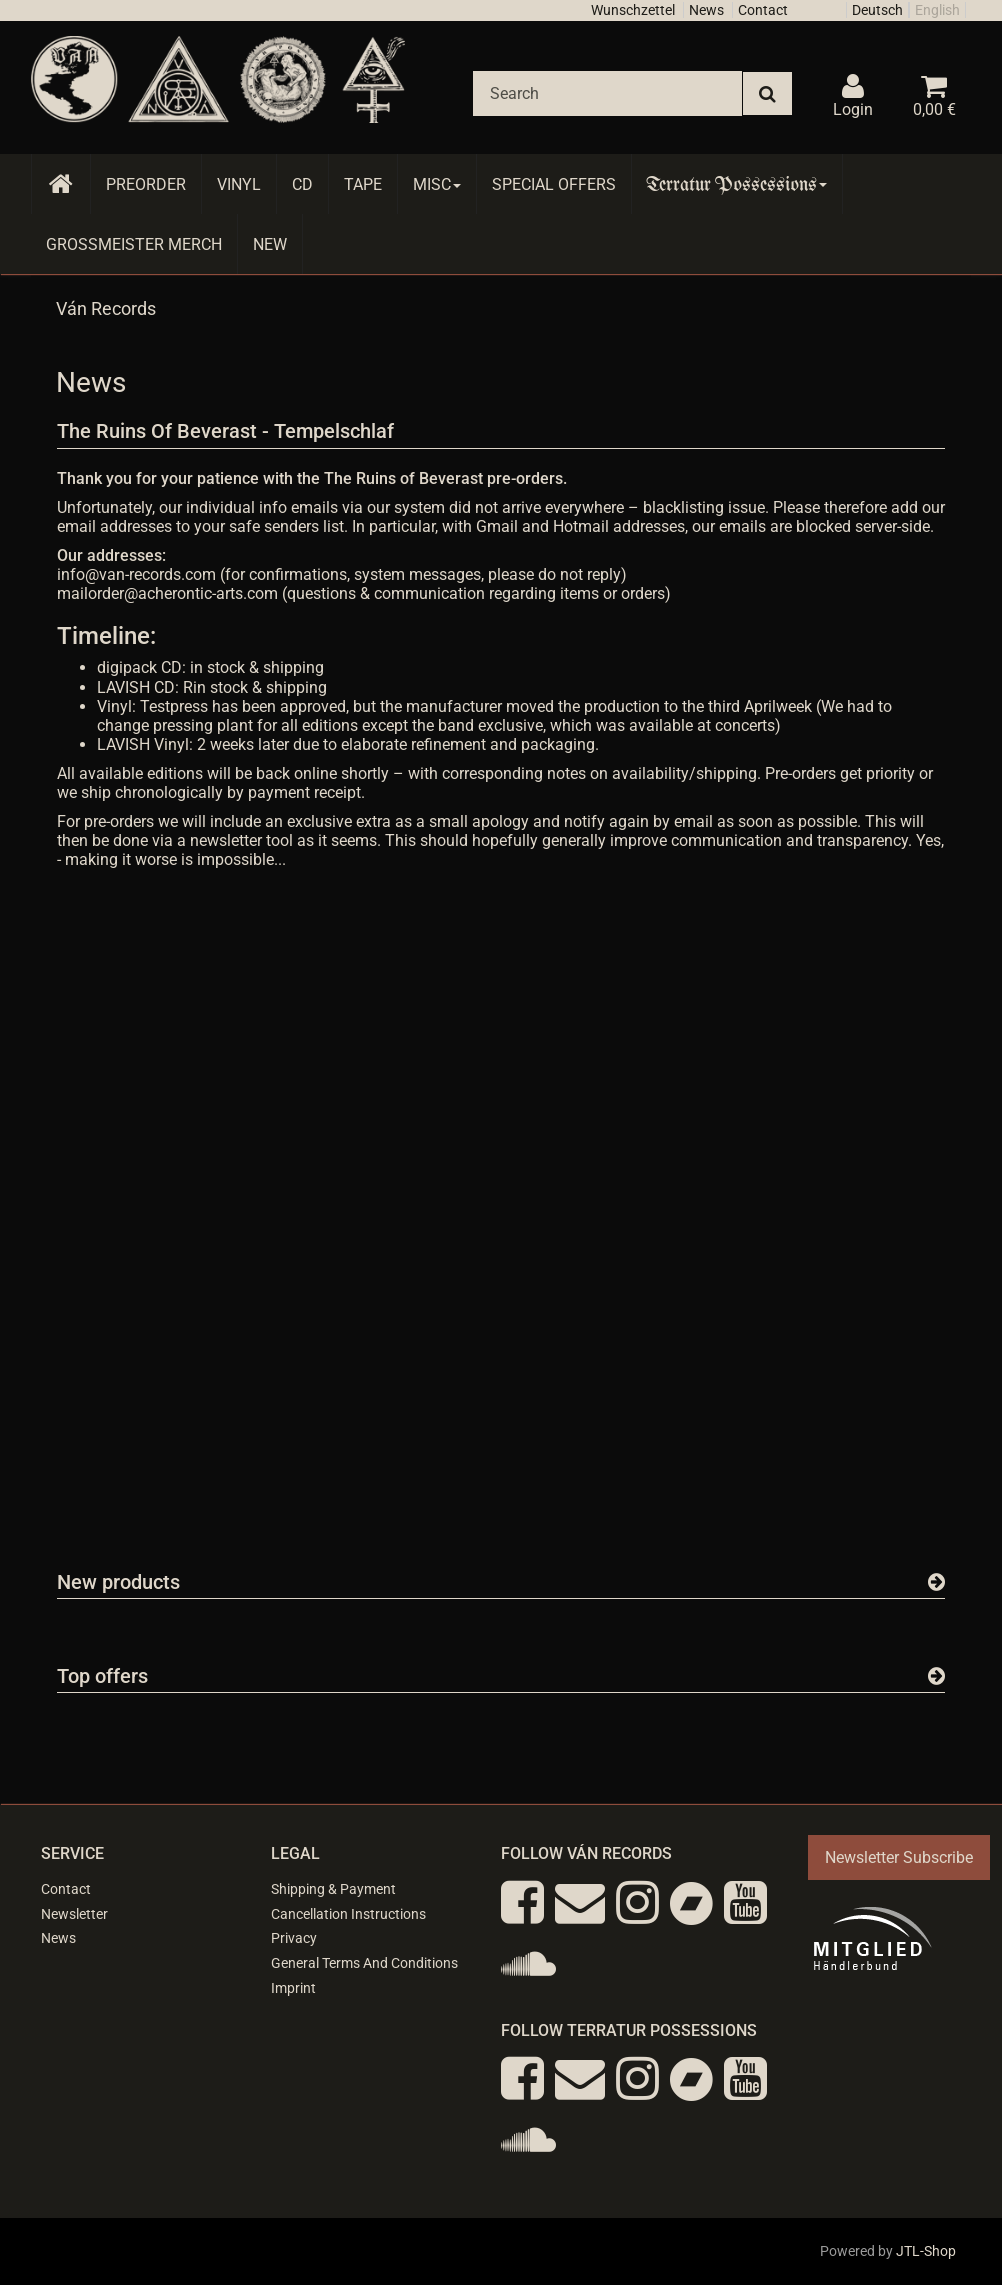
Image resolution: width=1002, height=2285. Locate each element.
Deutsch (877, 10)
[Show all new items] (936, 1582)
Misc (437, 184)
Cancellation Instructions (348, 1914)
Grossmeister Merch (134, 244)
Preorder (146, 184)
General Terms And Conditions (364, 1963)
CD (302, 184)
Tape (363, 184)
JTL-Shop (926, 2251)
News (706, 10)
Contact (763, 10)
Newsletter (74, 1914)
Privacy (294, 1938)
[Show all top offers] (936, 1676)
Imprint (293, 1988)
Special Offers (554, 184)
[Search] (607, 93)
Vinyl (239, 184)
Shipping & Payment (333, 1889)
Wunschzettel (633, 10)
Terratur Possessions (737, 184)
